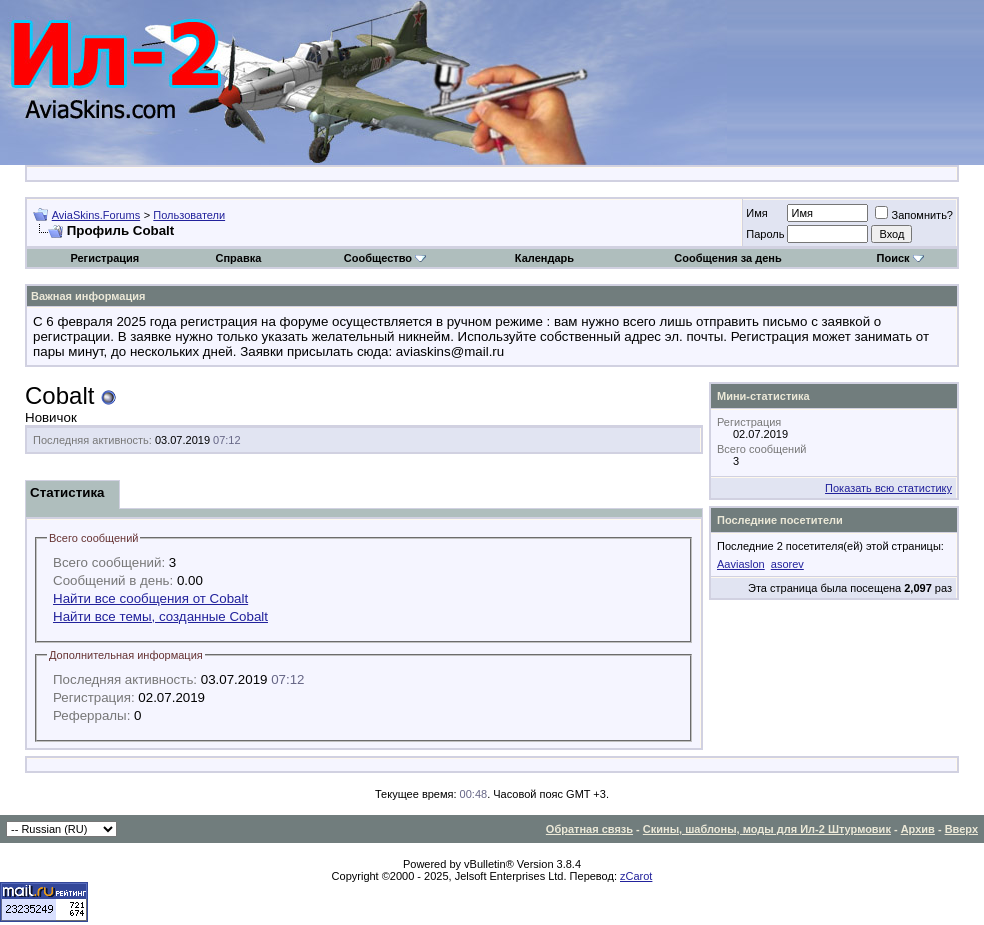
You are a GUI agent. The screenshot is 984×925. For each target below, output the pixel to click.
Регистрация (104, 258)
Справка (238, 258)
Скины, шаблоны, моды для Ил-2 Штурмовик (767, 829)
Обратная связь (589, 829)
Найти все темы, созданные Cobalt (160, 616)
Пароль (765, 234)
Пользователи (189, 215)
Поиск (900, 258)
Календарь (544, 258)
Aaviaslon (741, 564)
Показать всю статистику (888, 488)
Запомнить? (914, 215)
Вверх (961, 829)
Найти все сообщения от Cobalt (150, 598)
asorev (787, 564)
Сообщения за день (727, 258)
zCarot (636, 876)
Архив (918, 829)
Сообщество (385, 258)
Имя (756, 213)
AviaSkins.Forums (96, 215)
